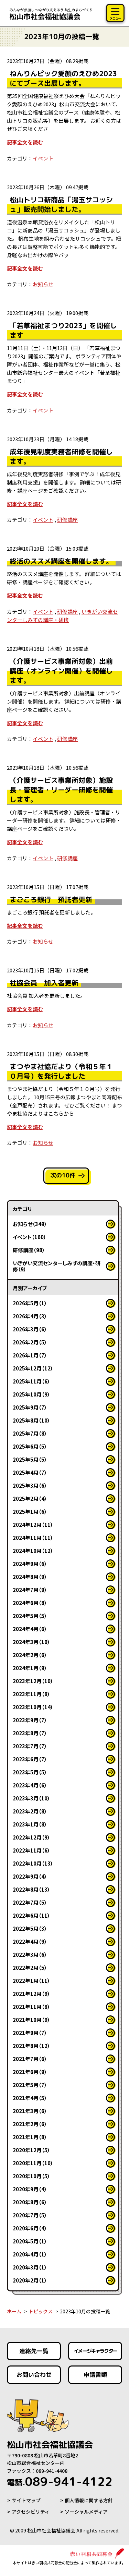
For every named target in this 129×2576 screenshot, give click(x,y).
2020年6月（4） (30, 2228)
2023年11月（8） (31, 1694)
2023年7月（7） (30, 1746)
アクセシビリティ (31, 2511)
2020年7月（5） (30, 2215)
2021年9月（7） (30, 2032)
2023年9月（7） (30, 1720)
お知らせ (43, 284)
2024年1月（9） (30, 1668)
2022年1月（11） (31, 1980)
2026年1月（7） (30, 1355)
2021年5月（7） (30, 2084)
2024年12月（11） (33, 1524)
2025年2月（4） (30, 1498)
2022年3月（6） (30, 1954)
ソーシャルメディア (86, 2511)
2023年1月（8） (30, 1824)
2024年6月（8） (30, 1602)
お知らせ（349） (30, 1223)
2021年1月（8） (30, 2137)
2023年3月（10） (31, 1798)
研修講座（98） (29, 1250)
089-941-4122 (59, 2481)
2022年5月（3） (30, 1928)
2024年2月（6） (30, 1654)
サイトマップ (26, 2500)
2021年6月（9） (30, 2071)
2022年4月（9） (30, 1941)
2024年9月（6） (30, 1563)
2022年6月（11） (31, 1915)
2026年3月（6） (30, 1329)
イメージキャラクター (95, 2351)
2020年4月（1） (30, 2254)
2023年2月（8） (30, 1811)
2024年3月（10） (31, 1641)
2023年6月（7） (30, 1759)
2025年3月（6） (30, 1485)
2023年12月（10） (33, 1681)
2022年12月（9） (31, 1837)
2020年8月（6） (30, 2202)
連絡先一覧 (34, 2351)
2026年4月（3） (30, 1316)
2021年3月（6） (30, 2110)
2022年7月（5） (30, 1902)
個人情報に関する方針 (89, 2500)
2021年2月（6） (30, 2124)
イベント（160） (29, 1237)
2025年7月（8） (30, 1433)
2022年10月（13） (33, 1863)
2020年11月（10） (33, 2163)
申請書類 (95, 2375)
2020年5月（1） (30, 2241)
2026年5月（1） (30, 1303)
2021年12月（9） (31, 1993)
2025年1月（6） (30, 1511)
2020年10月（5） (31, 2176)
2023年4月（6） (30, 1785)
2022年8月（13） (31, 1889)
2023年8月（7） (30, 1733)
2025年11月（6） (31, 1381)
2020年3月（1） (30, 2267)
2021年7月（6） (30, 2058)
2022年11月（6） (31, 1850)
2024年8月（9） (30, 1576)
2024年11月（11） (33, 1537)
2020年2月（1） (30, 2280)
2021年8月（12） (31, 2045)
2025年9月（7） (30, 1407)
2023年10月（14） (33, 1707)
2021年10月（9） (31, 2019)
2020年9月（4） (30, 2189)
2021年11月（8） (31, 2006)
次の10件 (62, 1175)
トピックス (41, 2311)
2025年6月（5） (30, 1446)
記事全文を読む (25, 142)
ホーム (14, 2311)
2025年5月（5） (30, 1459)
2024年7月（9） (30, 1589)
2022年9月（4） (30, 1876)
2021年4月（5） (30, 2097)
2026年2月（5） (30, 1342)
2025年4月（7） (30, 1472)
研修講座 (67, 519)
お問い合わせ (34, 2375)
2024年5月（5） (30, 1615)
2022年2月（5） (30, 1967)
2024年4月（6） (30, 1628)
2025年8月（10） (31, 1420)
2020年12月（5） (31, 2150)
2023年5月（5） (30, 1772)
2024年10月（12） (33, 1550)
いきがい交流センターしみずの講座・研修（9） (56, 1266)
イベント (43, 158)
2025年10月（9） (31, 1394)
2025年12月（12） (33, 1368)
